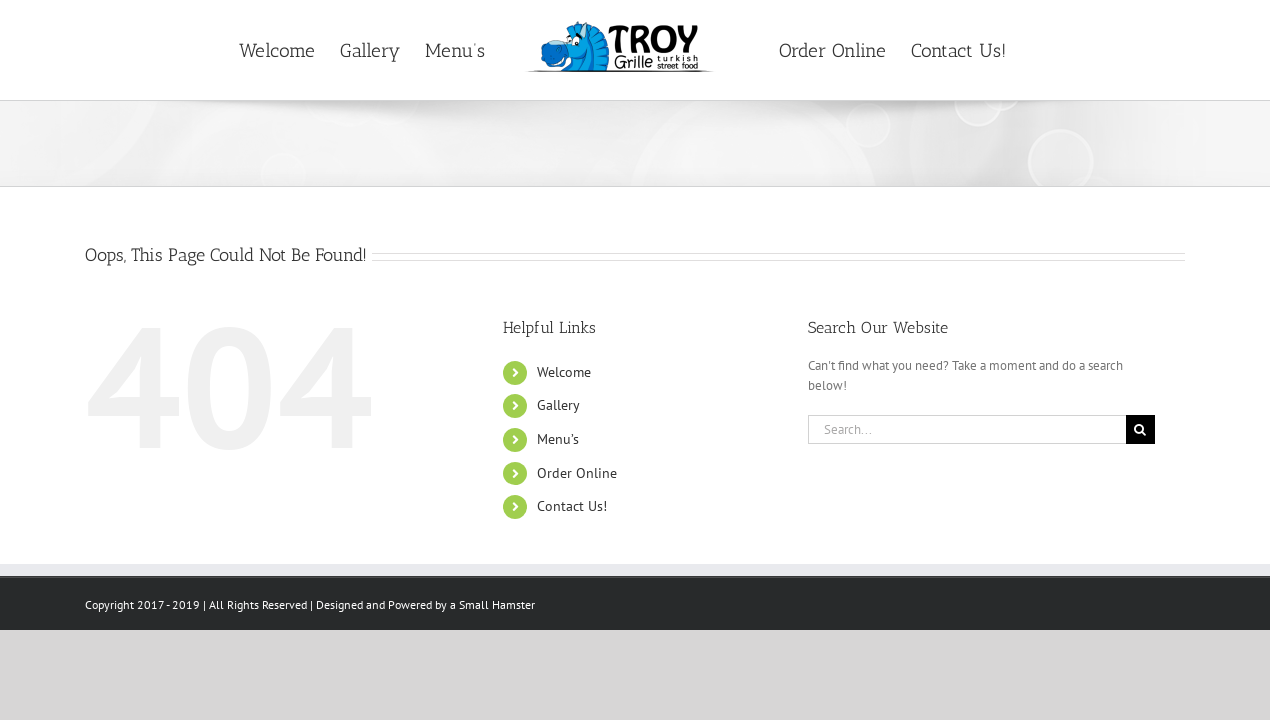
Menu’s (558, 439)
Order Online (577, 473)
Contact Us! (572, 506)
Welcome (564, 372)
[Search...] (967, 429)
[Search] (1140, 429)
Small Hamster (497, 604)
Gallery (558, 405)
